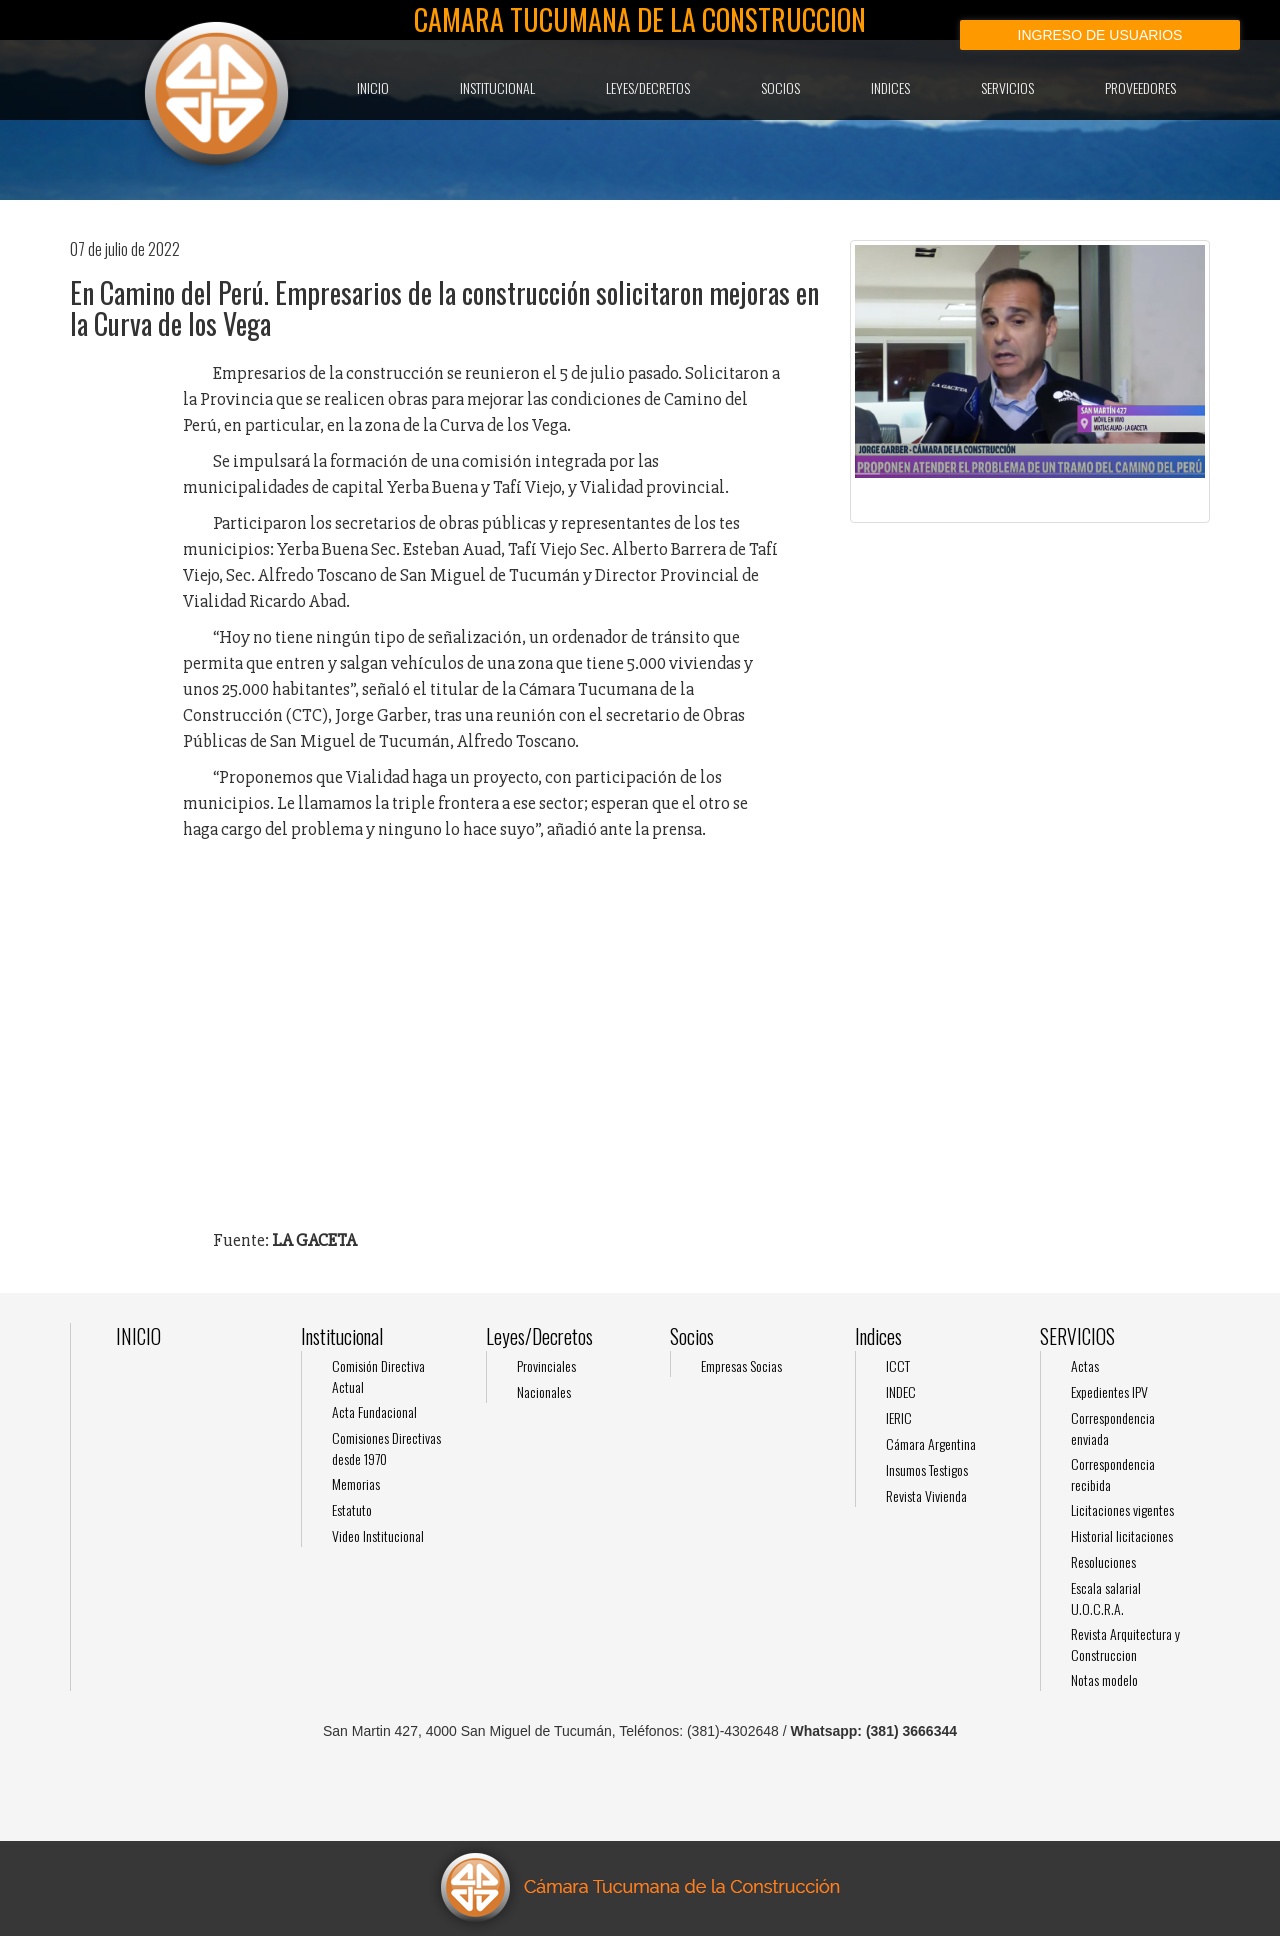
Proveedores (1140, 87)
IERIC (899, 1417)
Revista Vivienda (926, 1495)
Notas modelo (1104, 1679)
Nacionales (544, 1391)
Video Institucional (378, 1535)
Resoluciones (1103, 1561)
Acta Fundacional (374, 1411)
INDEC (901, 1391)
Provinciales (546, 1365)
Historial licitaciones (1122, 1535)
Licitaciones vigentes (1122, 1509)
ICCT (898, 1365)
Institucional (497, 87)
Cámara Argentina (931, 1443)
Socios (780, 87)
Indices (890, 87)
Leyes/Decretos (648, 87)
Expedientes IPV (1109, 1391)
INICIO (373, 87)
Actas (1085, 1365)
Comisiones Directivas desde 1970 (386, 1448)
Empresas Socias (741, 1365)
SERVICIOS (1007, 87)
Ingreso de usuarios (1100, 35)
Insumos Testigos (927, 1469)
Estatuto (352, 1509)
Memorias (356, 1483)
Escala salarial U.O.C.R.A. (1106, 1598)
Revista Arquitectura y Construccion (1125, 1644)
